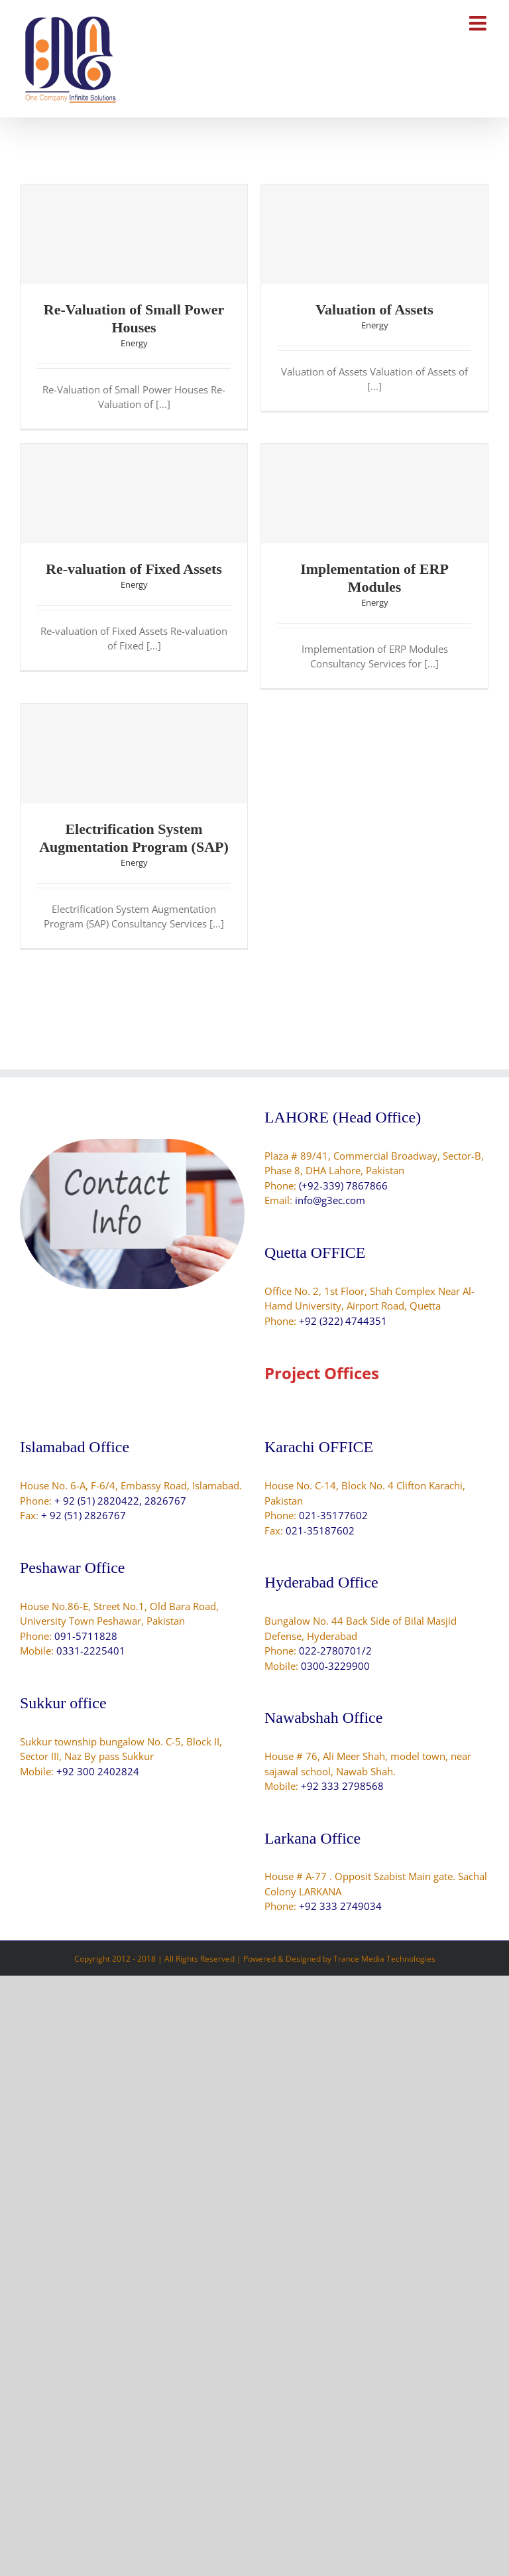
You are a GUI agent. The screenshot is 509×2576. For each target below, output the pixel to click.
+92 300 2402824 (97, 1771)
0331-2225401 (90, 1650)
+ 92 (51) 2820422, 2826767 (120, 1500)
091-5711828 (85, 1636)
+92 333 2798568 (342, 1786)
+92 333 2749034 (340, 1906)
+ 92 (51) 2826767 (83, 1515)
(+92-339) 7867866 (343, 1185)
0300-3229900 (335, 1665)
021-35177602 (333, 1515)
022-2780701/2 (335, 1650)
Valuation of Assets (374, 309)
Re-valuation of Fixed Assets (134, 569)
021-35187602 (320, 1530)
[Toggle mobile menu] (479, 23)
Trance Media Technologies (384, 1958)
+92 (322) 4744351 (343, 1320)
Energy (134, 343)
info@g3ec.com (330, 1200)
